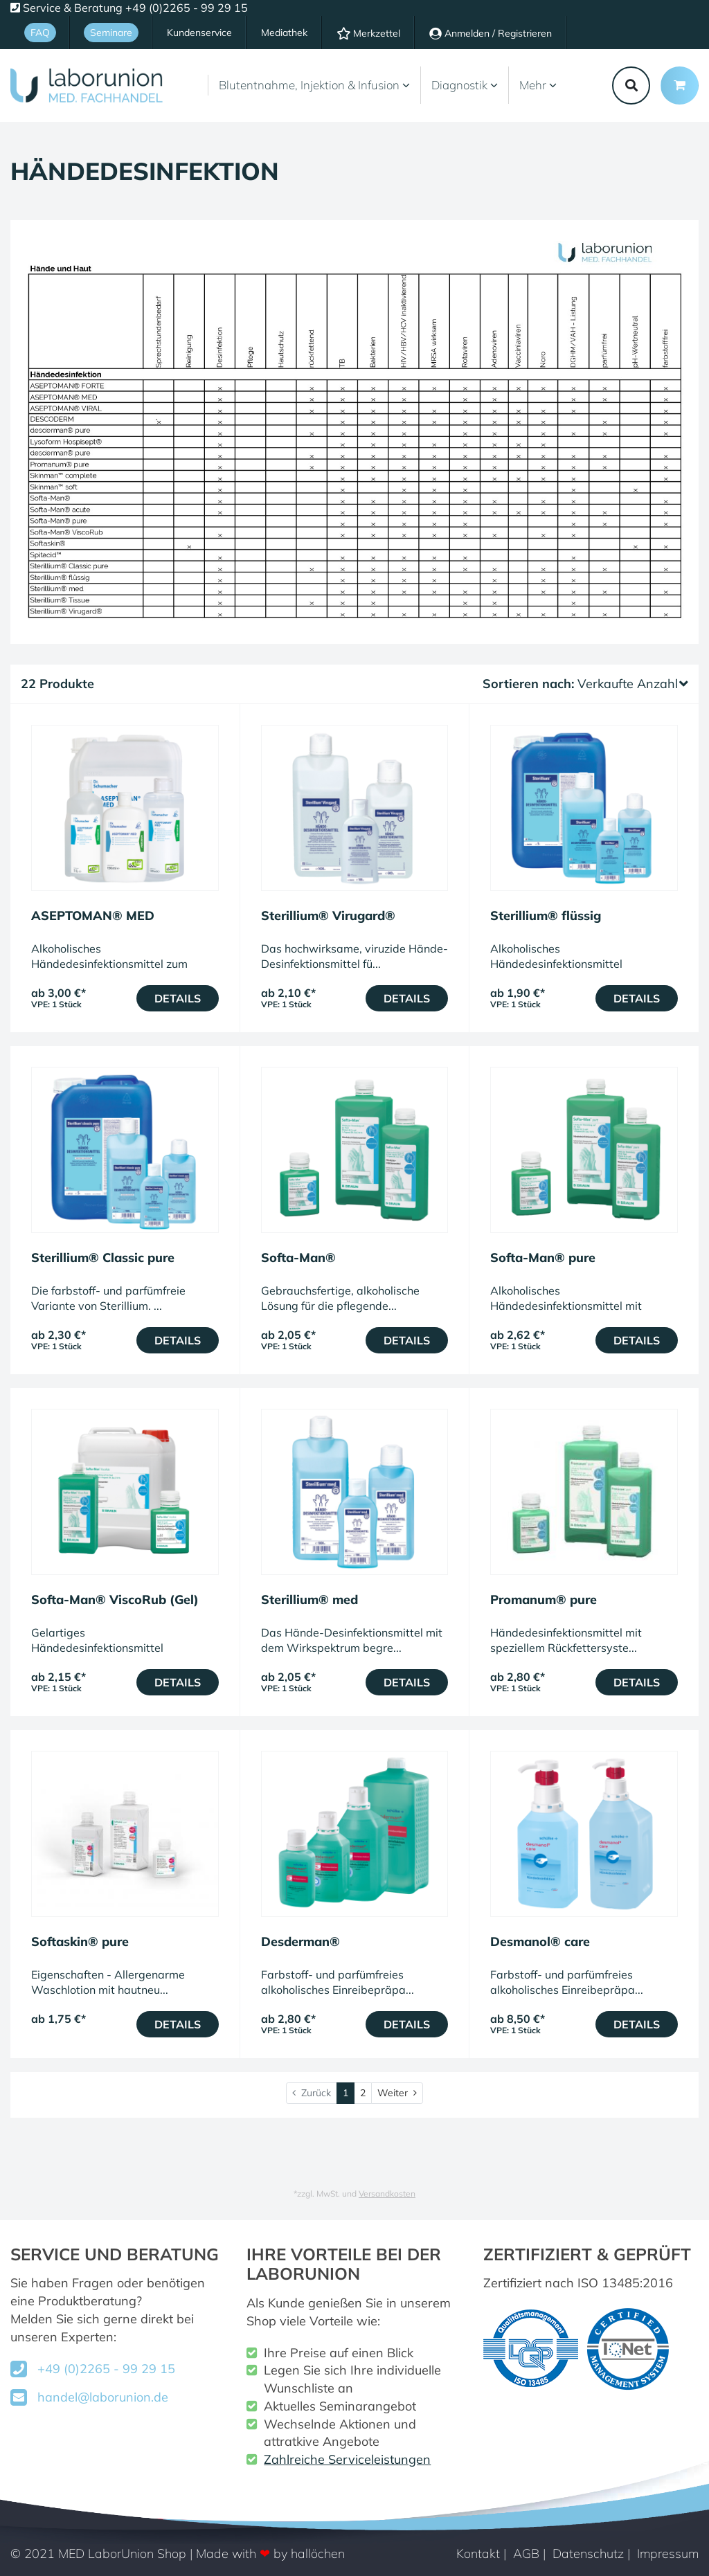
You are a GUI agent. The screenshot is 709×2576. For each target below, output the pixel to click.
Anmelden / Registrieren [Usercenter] (490, 33)
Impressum (668, 2553)
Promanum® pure (543, 1599)
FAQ (40, 32)
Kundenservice (199, 32)
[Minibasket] (680, 85)
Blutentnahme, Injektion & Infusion (314, 85)
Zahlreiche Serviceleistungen (347, 2459)
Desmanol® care (540, 1941)
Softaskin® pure (80, 1941)
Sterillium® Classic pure (102, 1258)
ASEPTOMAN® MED (92, 916)
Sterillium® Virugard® (328, 916)
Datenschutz (588, 2553)
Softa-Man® (298, 1258)
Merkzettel (368, 33)
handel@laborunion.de (102, 2397)
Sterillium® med (309, 1599)
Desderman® (300, 1941)
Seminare (111, 32)
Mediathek (284, 32)
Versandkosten (387, 2193)
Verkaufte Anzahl (632, 684)
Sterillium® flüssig (545, 916)
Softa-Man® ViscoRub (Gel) (115, 1599)
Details (177, 998)
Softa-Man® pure (542, 1258)
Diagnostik (464, 85)
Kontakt (478, 2553)
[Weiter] (397, 2093)
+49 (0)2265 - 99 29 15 (106, 2369)
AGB (526, 2553)
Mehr (538, 85)
